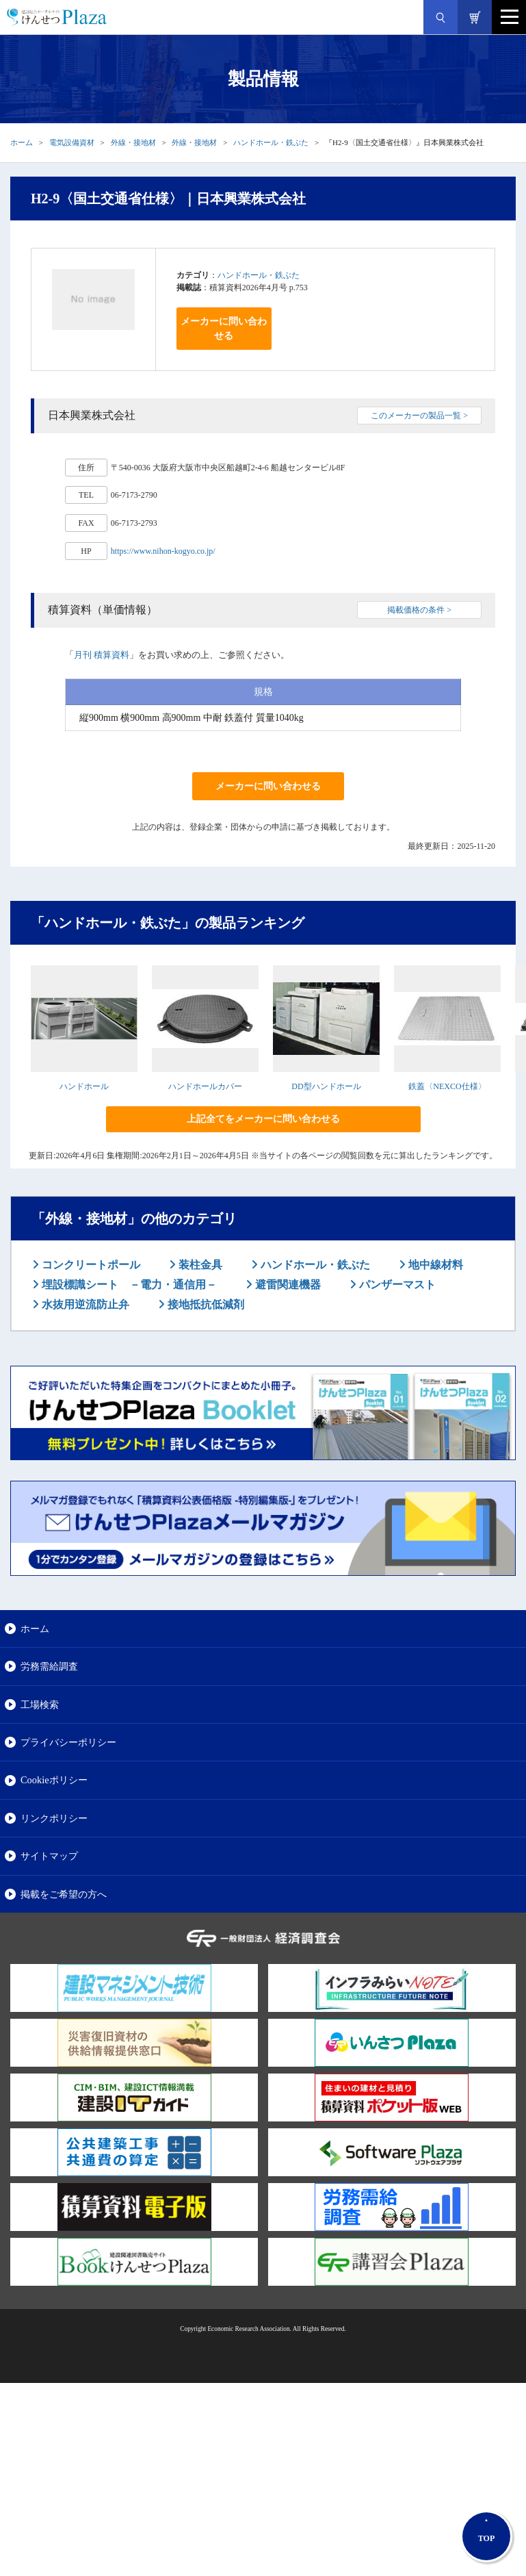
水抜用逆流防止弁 (84, 1304)
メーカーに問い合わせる (224, 328)
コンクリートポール (89, 1265)
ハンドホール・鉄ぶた (270, 142)
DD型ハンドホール (325, 1086)
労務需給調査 (49, 1666)
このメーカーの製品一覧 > (419, 415)
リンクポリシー (54, 1818)
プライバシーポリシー (68, 1742)
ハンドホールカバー (205, 1086)
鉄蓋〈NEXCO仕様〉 (447, 1086)
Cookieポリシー (54, 1779)
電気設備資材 (71, 142)
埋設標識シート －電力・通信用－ (128, 1284)
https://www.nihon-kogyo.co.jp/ (163, 551)
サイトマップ (49, 1855)
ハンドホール (84, 1086)
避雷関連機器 (286, 1284)
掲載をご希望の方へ (64, 1894)
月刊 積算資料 (101, 655)
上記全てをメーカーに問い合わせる (263, 1119)
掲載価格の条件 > (419, 610)
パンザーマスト (396, 1284)
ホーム (21, 142)
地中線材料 (434, 1265)
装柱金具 (199, 1265)
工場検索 (40, 1704)
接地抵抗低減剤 (204, 1304)
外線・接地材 (133, 142)
